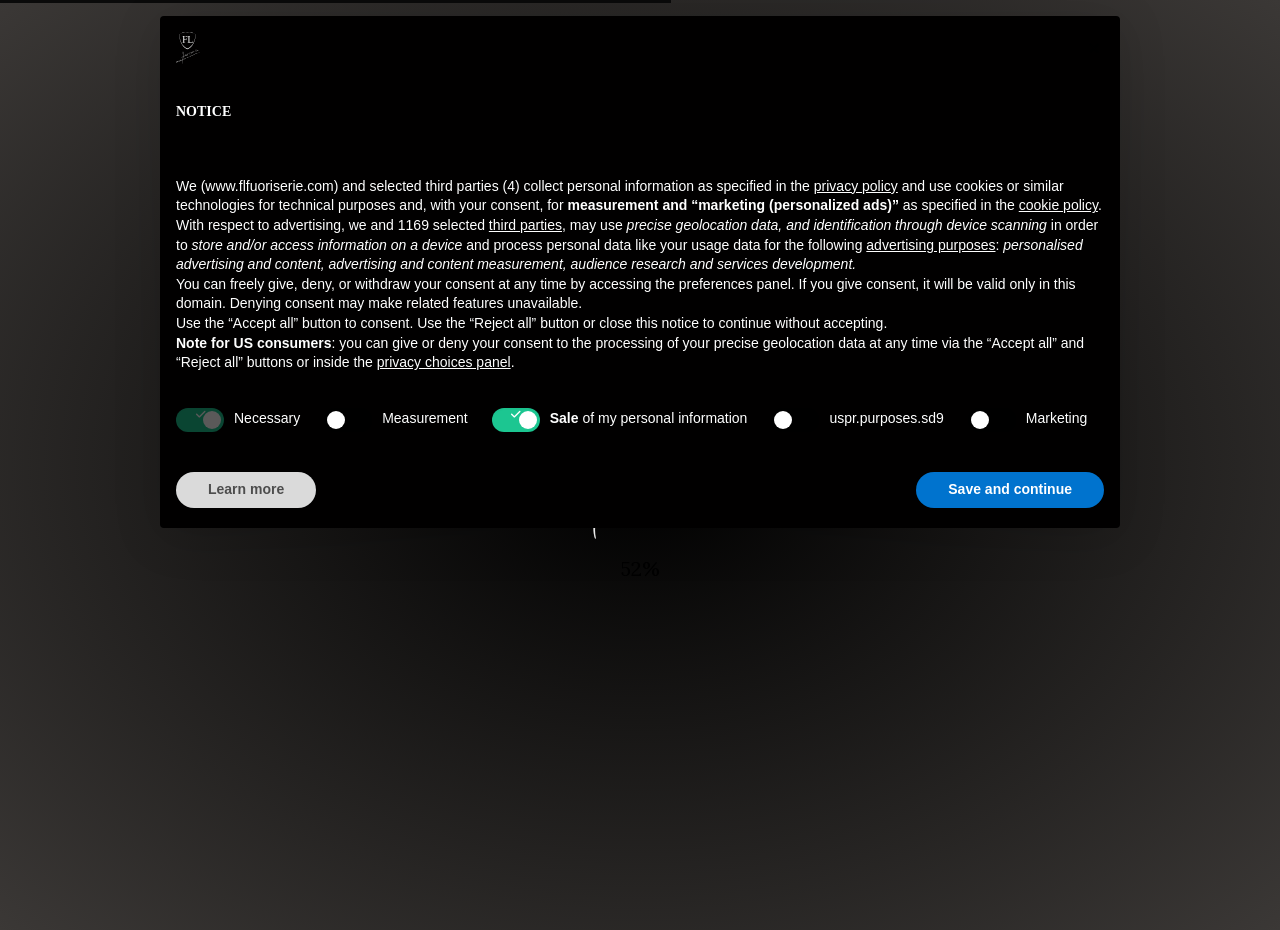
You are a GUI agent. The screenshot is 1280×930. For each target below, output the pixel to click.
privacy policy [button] (856, 186)
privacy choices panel (444, 362)
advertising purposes (930, 245)
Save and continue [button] (1010, 489)
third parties (525, 225)
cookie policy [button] (1058, 205)
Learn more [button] (246, 489)
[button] (1094, 48)
